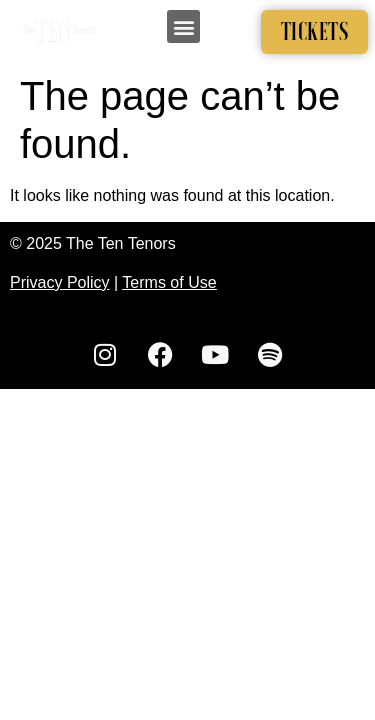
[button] (183, 26)
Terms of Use (169, 282)
